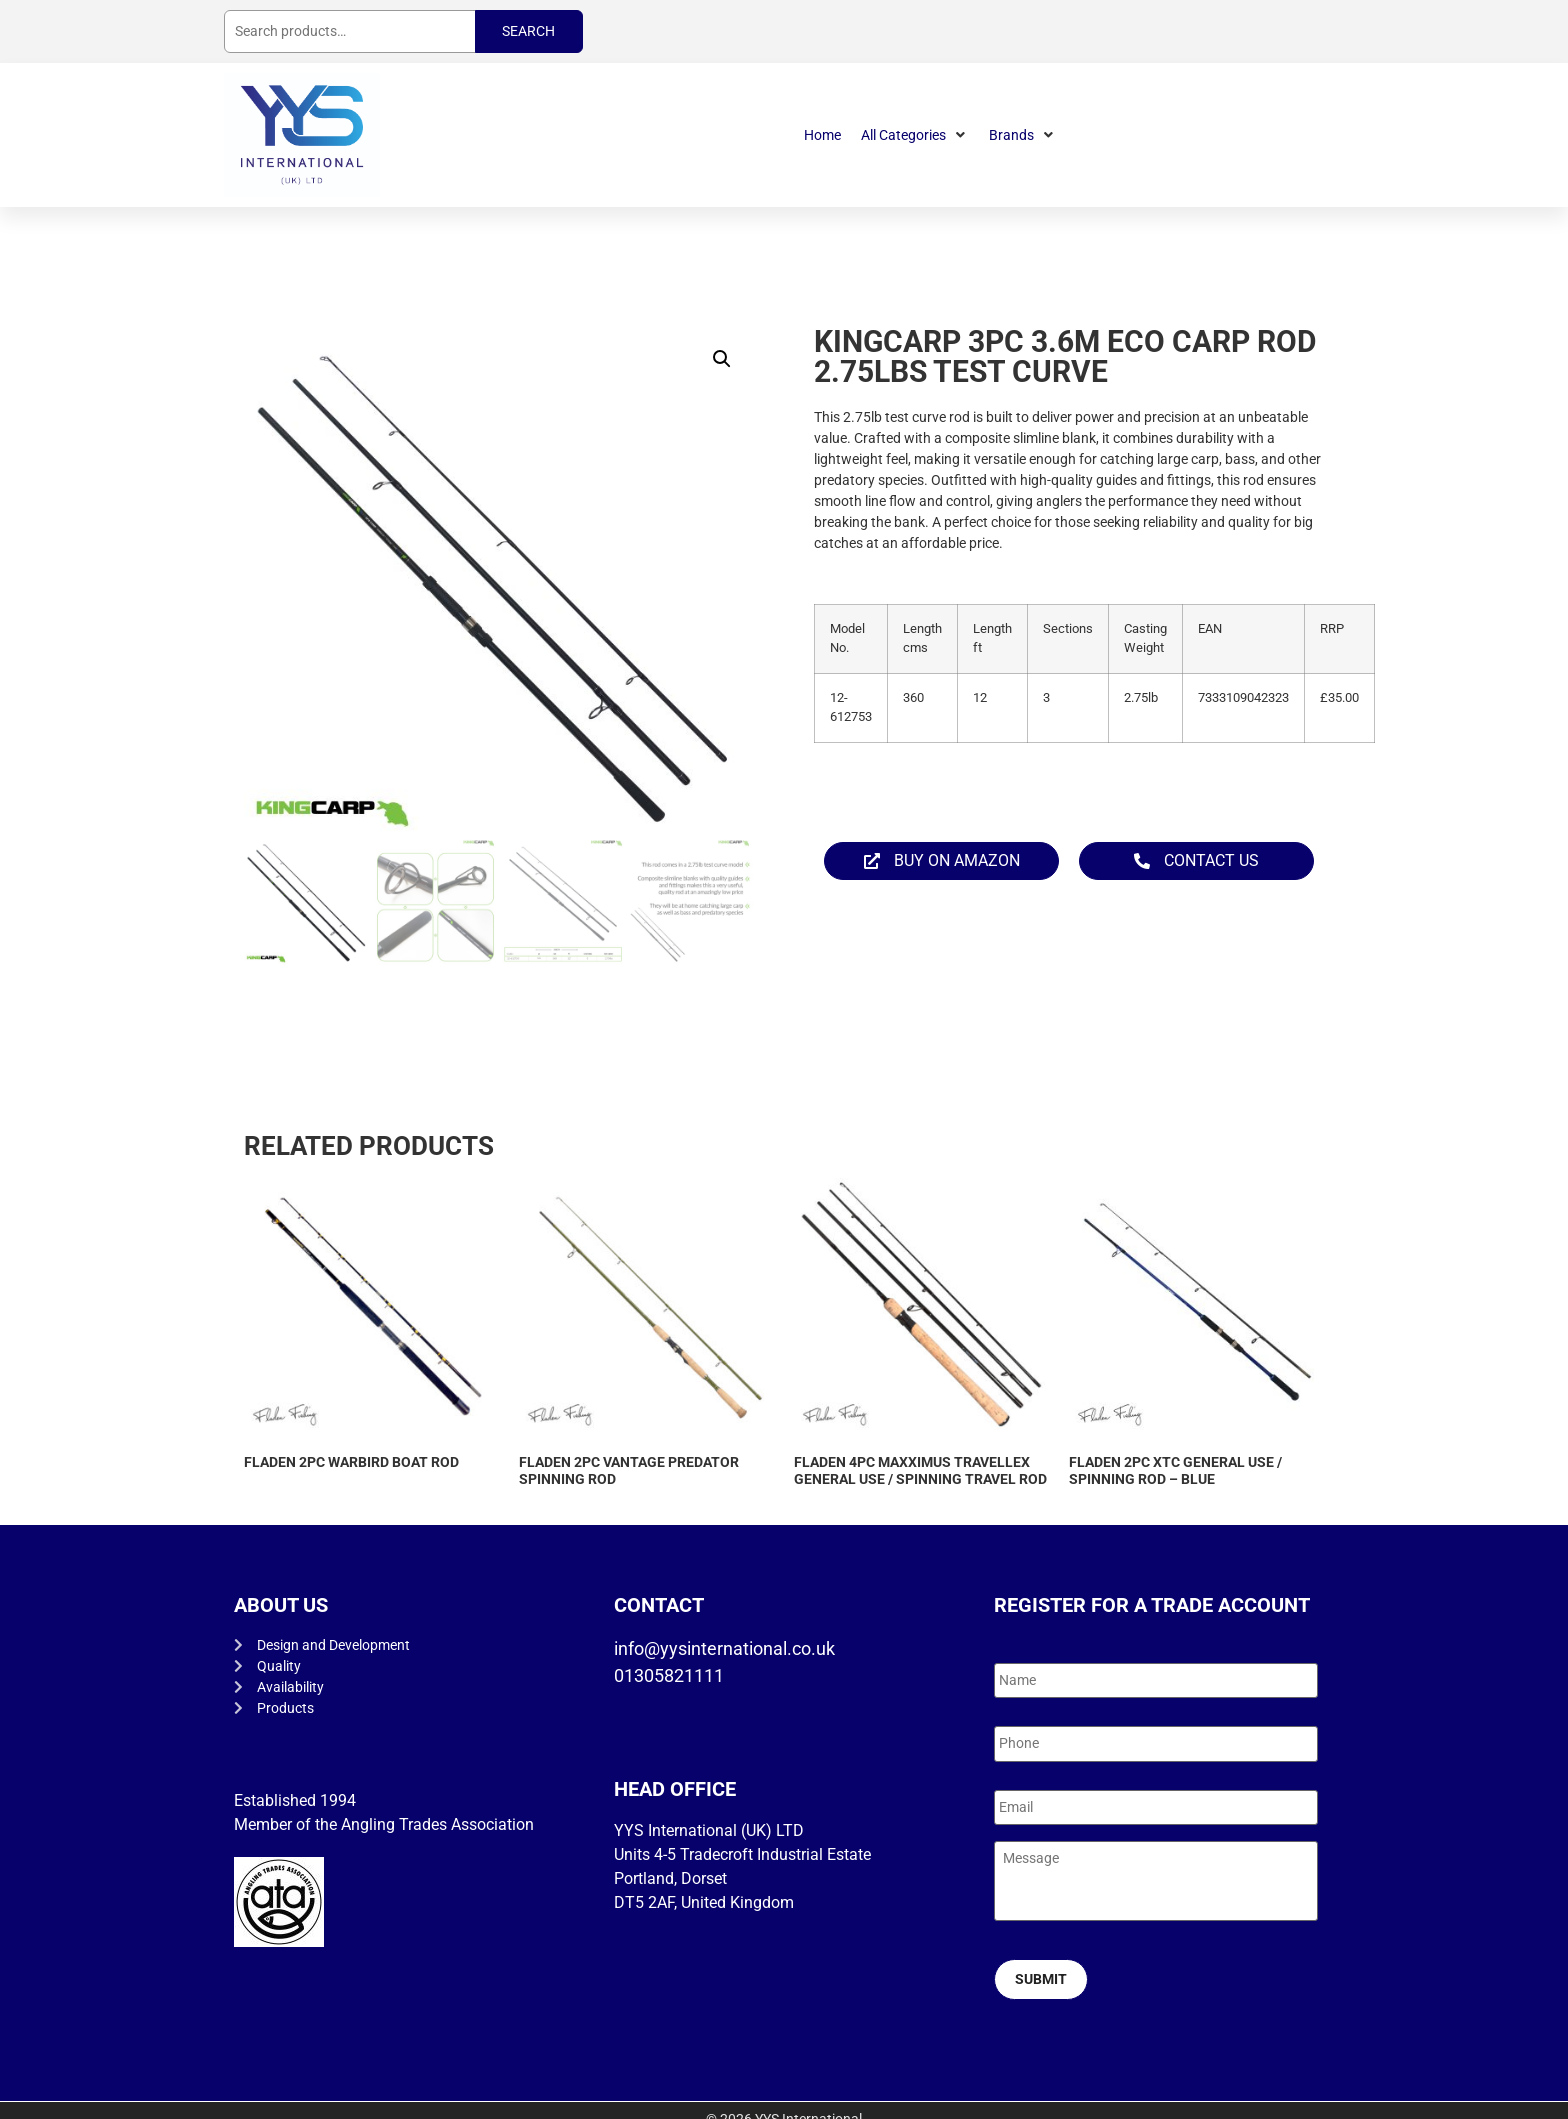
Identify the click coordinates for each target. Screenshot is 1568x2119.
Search (528, 31)
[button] (915, 135)
